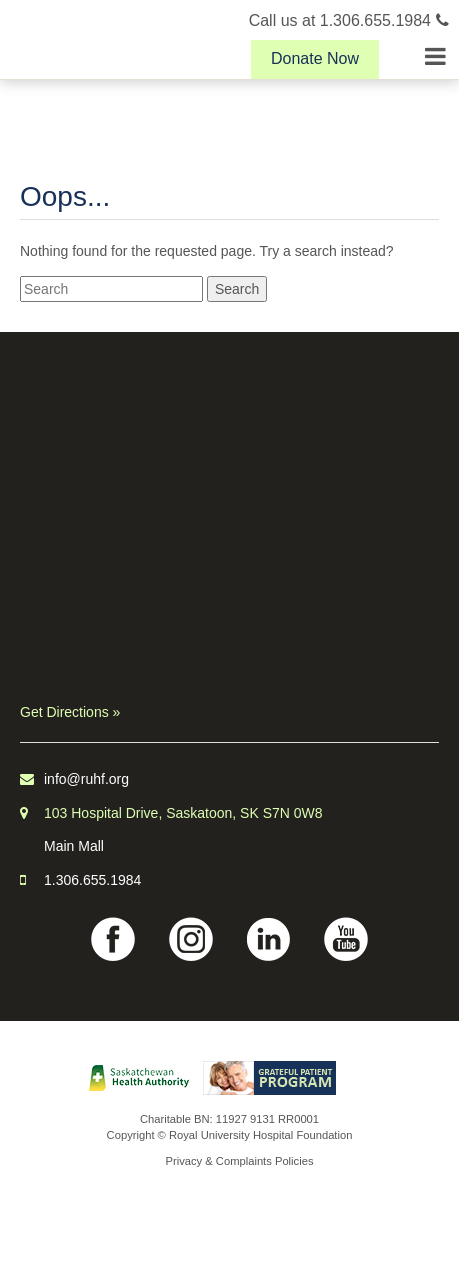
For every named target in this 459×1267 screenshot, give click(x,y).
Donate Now (315, 58)
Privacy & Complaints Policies (240, 1161)
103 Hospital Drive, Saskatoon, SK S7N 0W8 (183, 813)
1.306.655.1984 (92, 880)
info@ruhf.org (86, 779)
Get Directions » (70, 712)
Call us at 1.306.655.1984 (349, 20)
